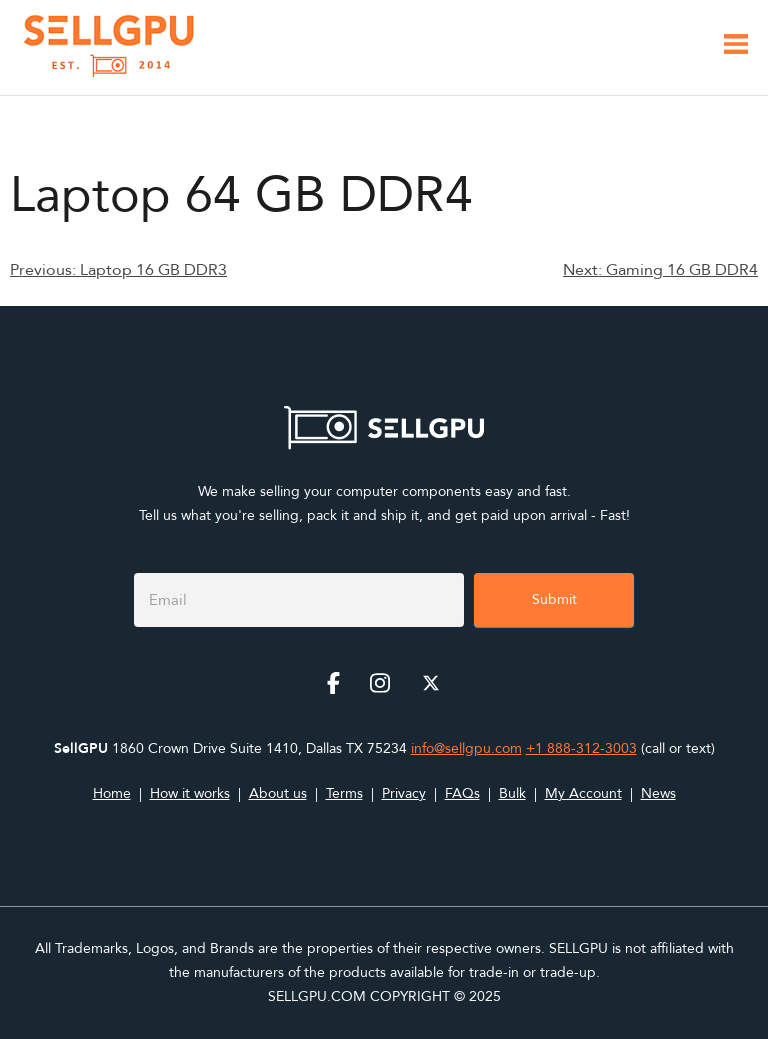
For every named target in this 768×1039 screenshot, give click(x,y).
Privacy (404, 793)
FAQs (462, 793)
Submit (554, 599)
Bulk (512, 793)
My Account (583, 793)
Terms (344, 793)
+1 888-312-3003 (581, 748)
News (658, 793)
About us (278, 793)
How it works (190, 793)
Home (112, 793)
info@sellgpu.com (466, 748)
